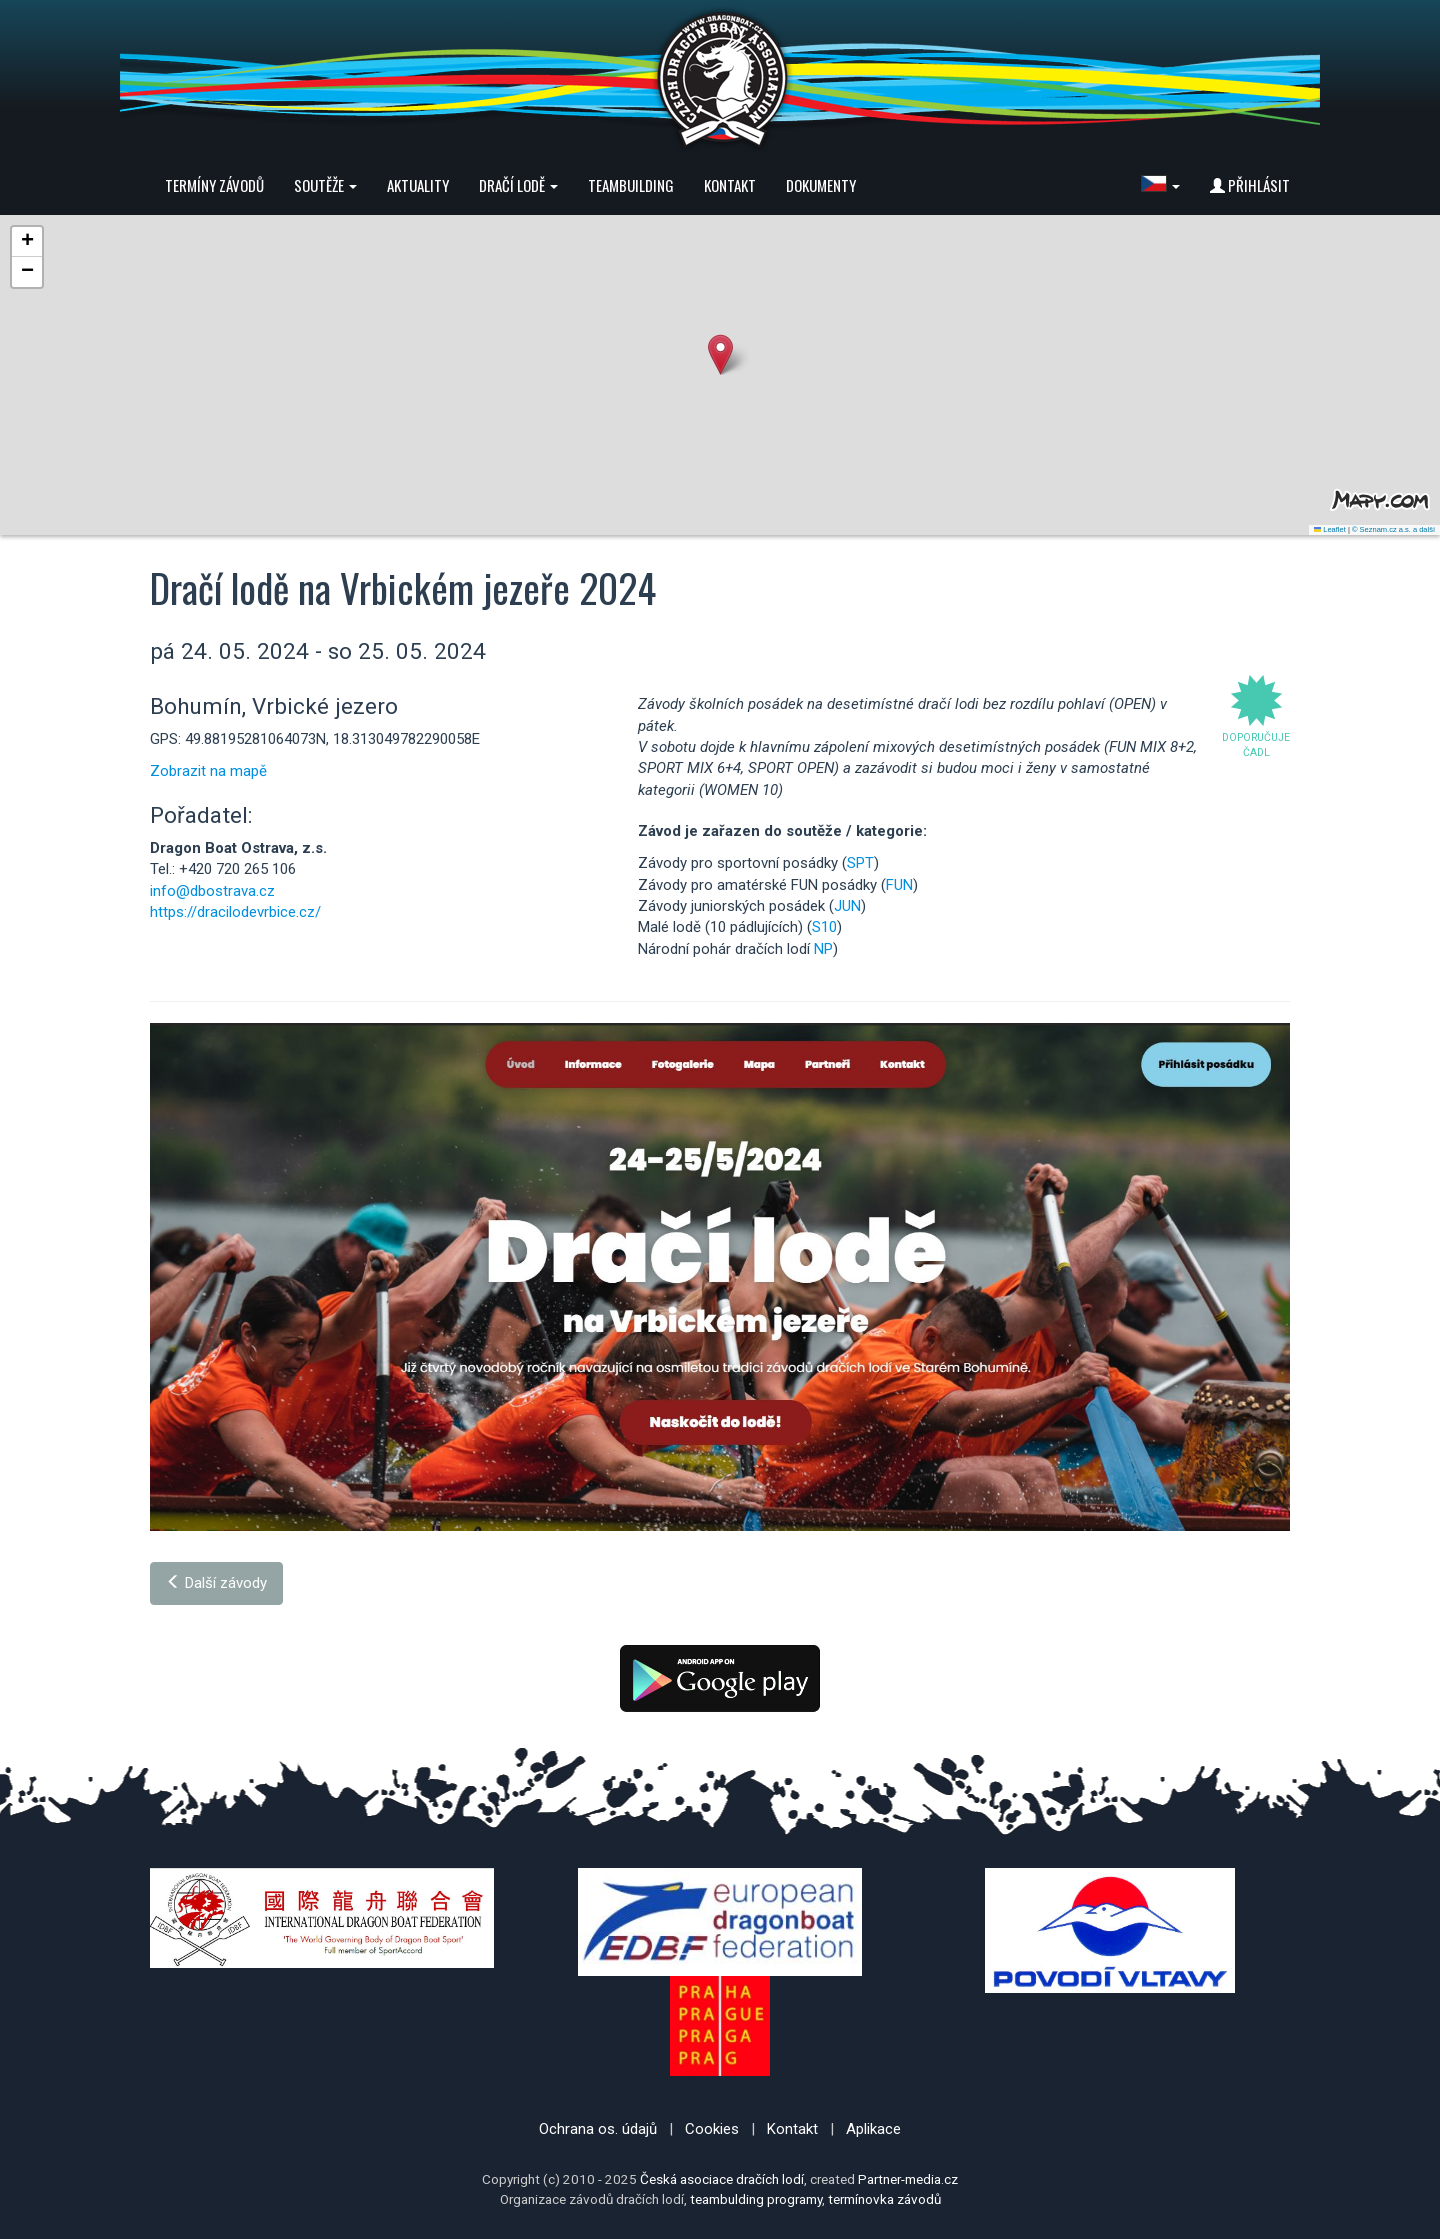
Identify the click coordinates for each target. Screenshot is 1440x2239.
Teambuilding (631, 185)
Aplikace (873, 2129)
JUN (847, 906)
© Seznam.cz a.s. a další (1393, 529)
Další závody (216, 1583)
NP (823, 949)
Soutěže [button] (325, 185)
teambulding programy (756, 2199)
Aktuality (418, 185)
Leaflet (1330, 529)
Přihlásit (1250, 185)
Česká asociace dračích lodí (722, 2179)
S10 (824, 927)
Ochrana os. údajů (598, 2129)
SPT (860, 863)
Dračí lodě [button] (518, 185)
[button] (1160, 185)
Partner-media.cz (908, 2179)
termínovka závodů (884, 2199)
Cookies (712, 2129)
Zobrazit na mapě (208, 771)
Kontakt (730, 185)
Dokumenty (821, 185)
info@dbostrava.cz (212, 891)
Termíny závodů (214, 185)
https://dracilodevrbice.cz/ (235, 912)
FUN (899, 885)
